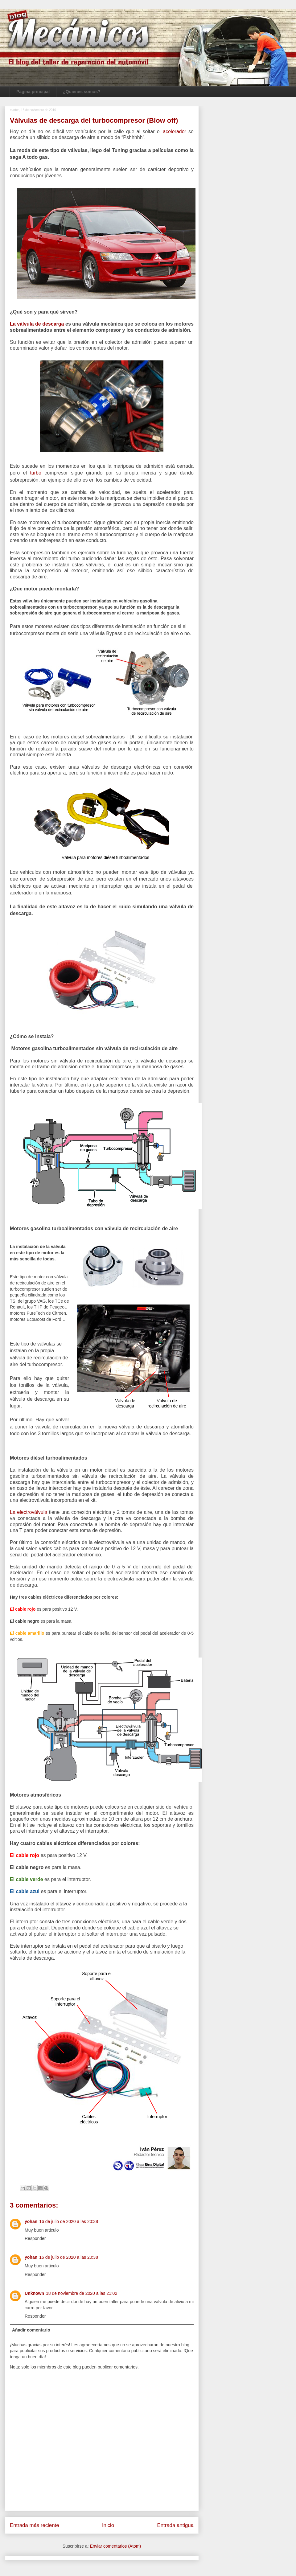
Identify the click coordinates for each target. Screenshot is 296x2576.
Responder (35, 2238)
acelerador (175, 131)
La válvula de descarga (37, 324)
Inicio (108, 2525)
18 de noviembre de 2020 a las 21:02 (81, 2293)
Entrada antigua (175, 2525)
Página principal (33, 91)
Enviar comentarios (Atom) (115, 2546)
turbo (35, 472)
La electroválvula (28, 1512)
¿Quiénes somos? (81, 91)
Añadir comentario (31, 2329)
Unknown (34, 2293)
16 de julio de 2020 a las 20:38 (68, 2221)
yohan (31, 2221)
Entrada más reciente (34, 2525)
